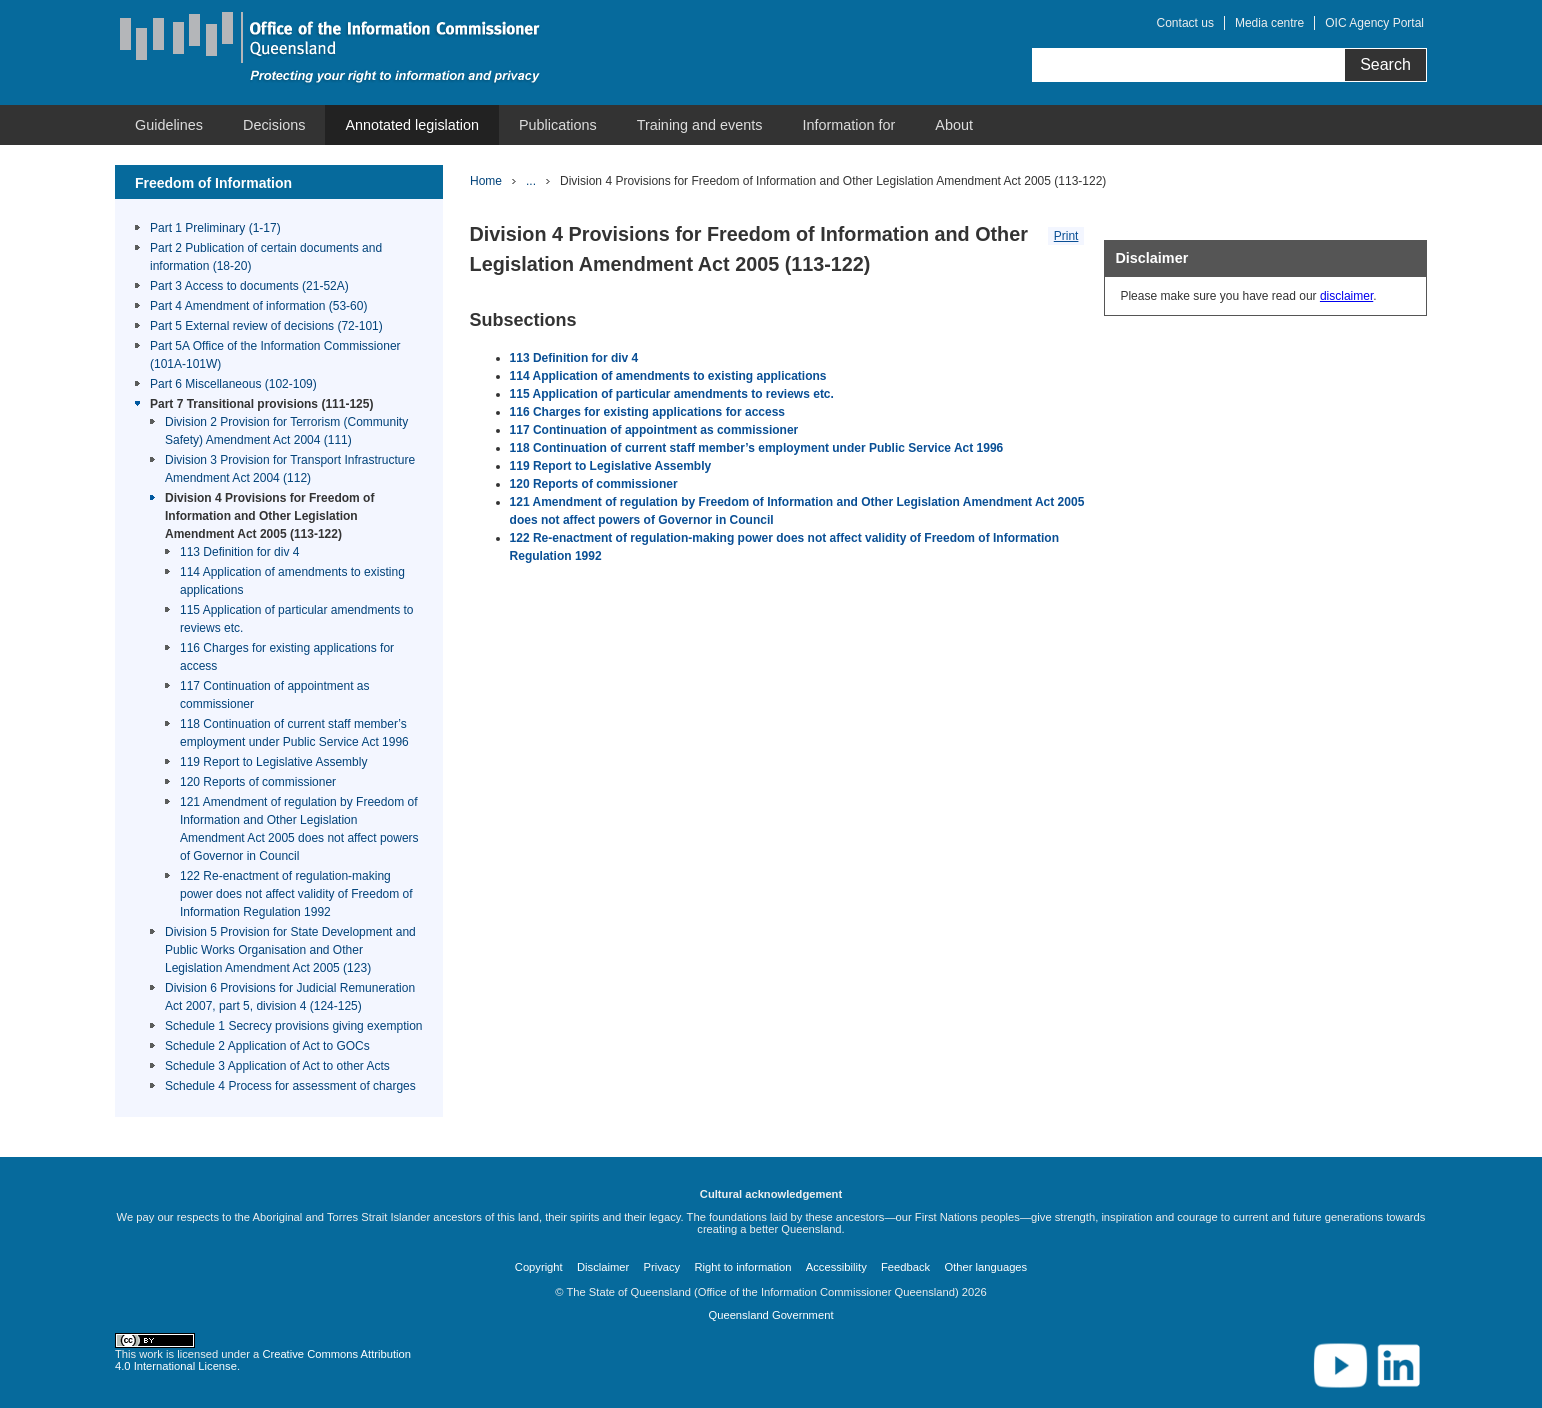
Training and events (700, 125)
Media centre (1269, 23)
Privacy (662, 1267)
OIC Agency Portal (1374, 23)
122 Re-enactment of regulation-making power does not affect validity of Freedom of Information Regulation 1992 (296, 894)
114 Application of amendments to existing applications (292, 581)
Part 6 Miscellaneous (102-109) (233, 384)
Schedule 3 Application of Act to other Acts (277, 1066)
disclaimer (1346, 296)
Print (1066, 236)
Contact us (1185, 23)
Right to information (742, 1267)
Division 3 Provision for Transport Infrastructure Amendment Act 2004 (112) (290, 469)
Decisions (274, 125)
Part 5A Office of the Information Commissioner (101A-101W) (275, 355)
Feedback (905, 1267)
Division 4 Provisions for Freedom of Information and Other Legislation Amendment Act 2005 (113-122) (269, 516)
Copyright (539, 1267)
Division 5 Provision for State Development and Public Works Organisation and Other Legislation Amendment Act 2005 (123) (290, 950)
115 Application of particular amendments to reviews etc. (296, 619)
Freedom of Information (213, 183)
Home (486, 181)
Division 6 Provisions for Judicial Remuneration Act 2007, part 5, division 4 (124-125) (290, 997)
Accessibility (836, 1267)
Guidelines (169, 125)
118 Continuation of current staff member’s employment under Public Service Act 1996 (294, 733)
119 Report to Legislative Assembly (273, 762)
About (954, 125)
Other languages (985, 1267)
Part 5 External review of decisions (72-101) (266, 326)
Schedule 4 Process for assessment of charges (290, 1086)
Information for (849, 125)
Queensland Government (770, 1315)
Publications (558, 125)
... (531, 181)
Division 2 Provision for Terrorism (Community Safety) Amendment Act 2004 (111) (286, 431)
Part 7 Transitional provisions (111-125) (261, 404)
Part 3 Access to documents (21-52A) (249, 286)
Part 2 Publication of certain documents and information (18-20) (266, 257)
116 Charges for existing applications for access (287, 657)
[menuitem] (169, 125)
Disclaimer (603, 1267)
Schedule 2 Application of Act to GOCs (267, 1046)
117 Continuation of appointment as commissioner (274, 695)
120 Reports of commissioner (258, 782)
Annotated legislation (412, 125)
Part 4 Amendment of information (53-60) (258, 306)
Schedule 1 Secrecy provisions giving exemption (293, 1026)
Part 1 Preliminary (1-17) (215, 228)
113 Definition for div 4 (239, 552)
